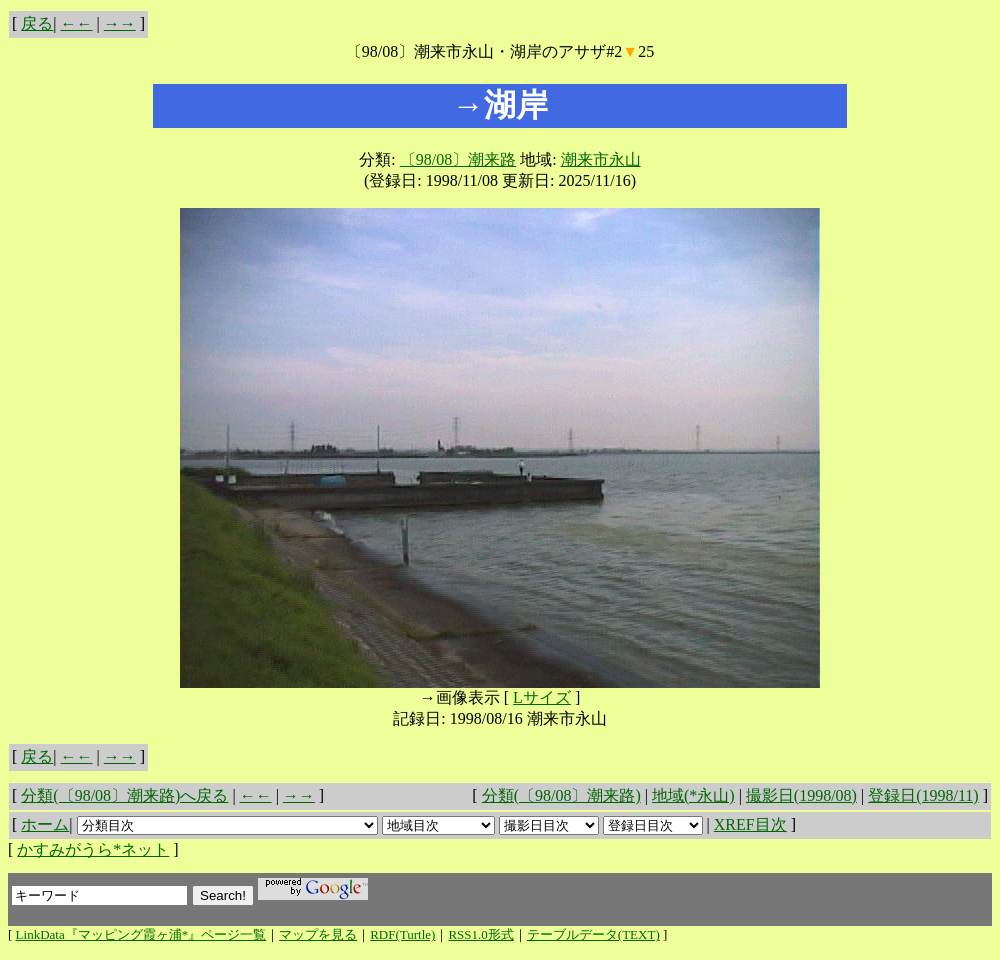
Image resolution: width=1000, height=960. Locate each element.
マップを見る (318, 934)
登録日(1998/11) (923, 795)
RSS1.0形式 (480, 934)
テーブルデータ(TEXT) (593, 934)
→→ (120, 23)
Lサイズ (542, 697)
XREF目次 (750, 824)
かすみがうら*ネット (93, 849)
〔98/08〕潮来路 (458, 159)
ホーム (45, 824)
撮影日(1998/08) (801, 795)
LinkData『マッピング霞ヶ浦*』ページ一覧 (141, 934)
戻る (37, 23)
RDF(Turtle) (402, 934)
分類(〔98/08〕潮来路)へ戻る (124, 795)
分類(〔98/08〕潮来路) (561, 795)
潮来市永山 (601, 159)
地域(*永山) (693, 795)
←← (77, 23)
